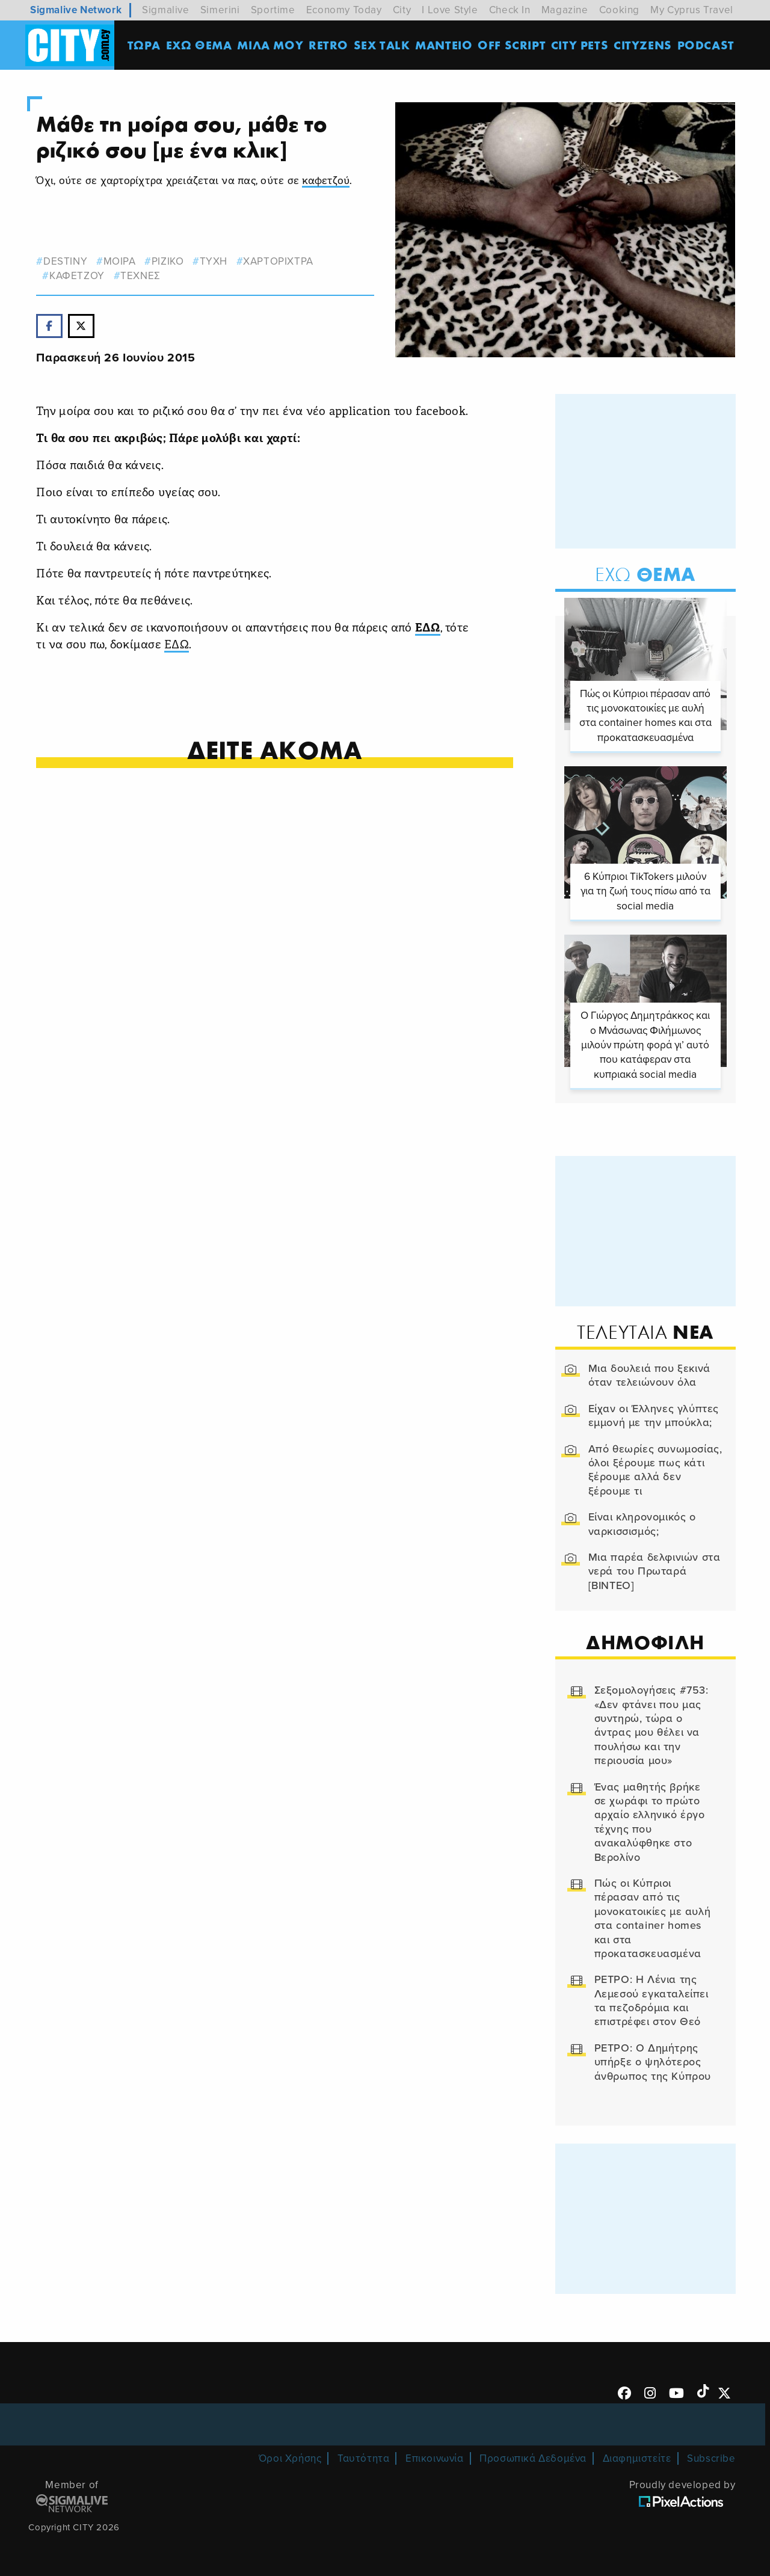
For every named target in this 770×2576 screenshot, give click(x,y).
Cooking (619, 10)
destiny (65, 261)
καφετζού (326, 181)
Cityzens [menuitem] (643, 45)
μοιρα (119, 261)
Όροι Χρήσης (290, 2458)
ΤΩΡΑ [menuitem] (144, 45)
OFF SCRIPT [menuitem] (512, 45)
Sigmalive (165, 10)
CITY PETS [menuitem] (579, 45)
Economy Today (344, 10)
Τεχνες (140, 275)
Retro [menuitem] (328, 45)
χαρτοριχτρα (278, 261)
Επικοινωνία (434, 2458)
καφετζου (77, 275)
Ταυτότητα (363, 2458)
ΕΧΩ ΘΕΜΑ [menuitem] (199, 45)
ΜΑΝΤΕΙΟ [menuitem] (443, 45)
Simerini (220, 10)
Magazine (564, 10)
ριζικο (168, 261)
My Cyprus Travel (691, 10)
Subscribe (711, 2458)
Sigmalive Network (76, 10)
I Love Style (450, 10)
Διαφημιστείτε (637, 2458)
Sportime (273, 10)
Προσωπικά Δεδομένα (533, 2458)
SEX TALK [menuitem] (382, 45)
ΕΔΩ (427, 629)
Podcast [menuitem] (706, 45)
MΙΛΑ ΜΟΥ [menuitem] (270, 45)
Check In (510, 10)
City (402, 10)
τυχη (213, 261)
